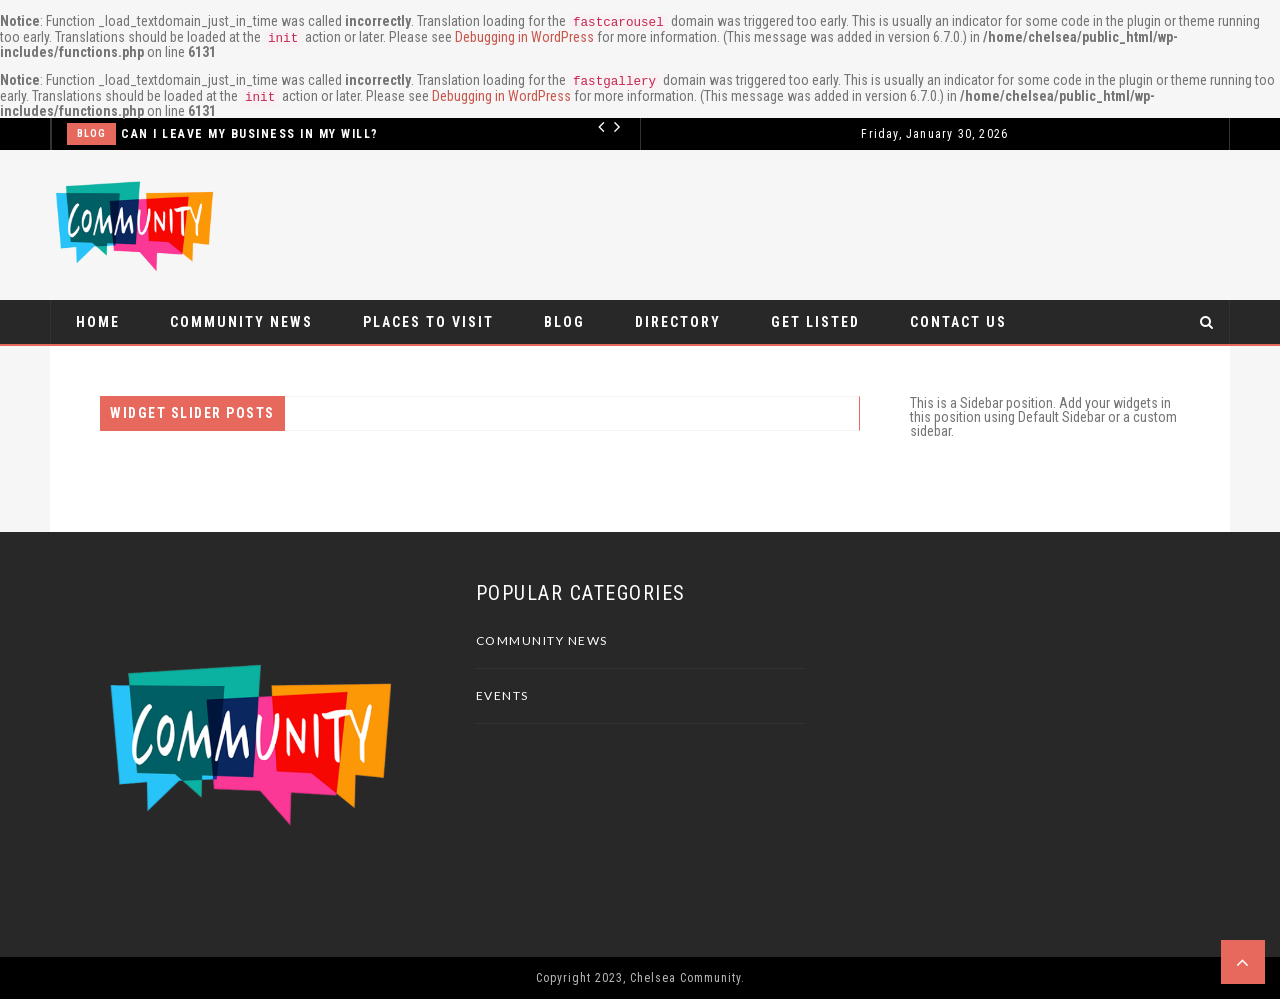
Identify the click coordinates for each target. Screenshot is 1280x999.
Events (502, 695)
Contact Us (958, 322)
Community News (241, 322)
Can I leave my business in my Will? (250, 134)
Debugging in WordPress (524, 37)
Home (98, 322)
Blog (91, 133)
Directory (678, 322)
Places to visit (428, 322)
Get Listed (815, 322)
